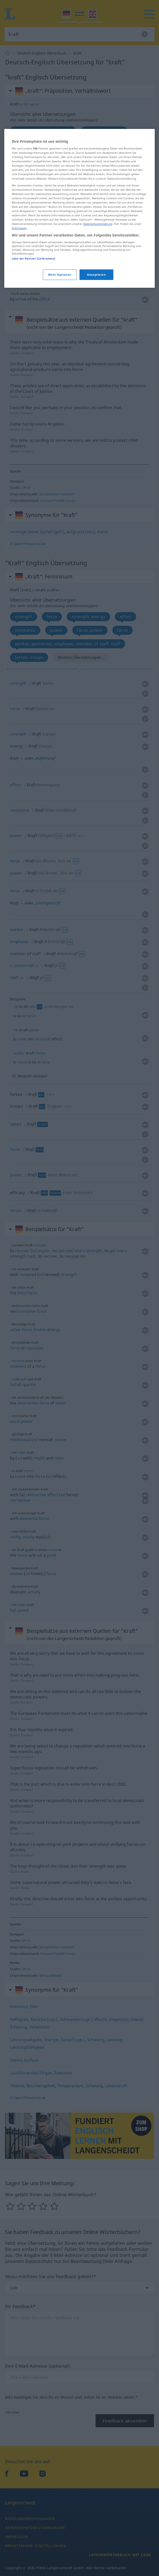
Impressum (19, 411)
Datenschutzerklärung (97, 407)
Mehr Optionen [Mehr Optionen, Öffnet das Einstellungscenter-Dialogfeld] (59, 458)
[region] (79, 391)
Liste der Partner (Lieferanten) (33, 442)
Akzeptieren (96, 458)
